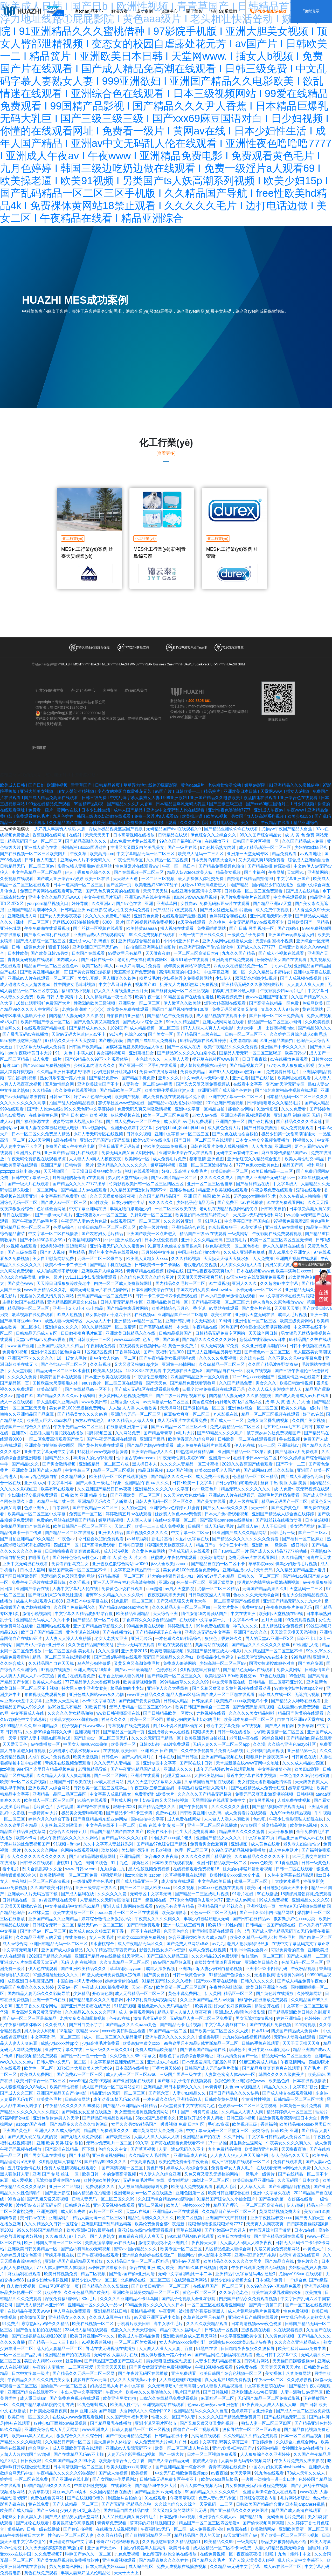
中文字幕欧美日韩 (215, 1881)
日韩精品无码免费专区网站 (220, 1333)
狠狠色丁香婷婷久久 (224, 1638)
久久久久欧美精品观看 (207, 2323)
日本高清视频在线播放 (134, 835)
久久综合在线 (253, 1358)
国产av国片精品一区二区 (174, 1177)
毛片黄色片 (43, 1806)
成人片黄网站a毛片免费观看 (254, 2311)
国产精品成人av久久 (88, 1028)
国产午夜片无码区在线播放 (143, 2373)
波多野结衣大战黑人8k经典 (78, 1121)
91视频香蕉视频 (96, 2342)
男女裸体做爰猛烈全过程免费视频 (256, 2485)
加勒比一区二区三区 (211, 2180)
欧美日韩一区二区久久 (29, 2417)
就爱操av (73, 2361)
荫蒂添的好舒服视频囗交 (153, 2523)
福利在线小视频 (76, 991)
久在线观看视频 (289, 2330)
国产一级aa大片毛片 (54, 1215)
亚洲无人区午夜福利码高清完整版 (124, 1582)
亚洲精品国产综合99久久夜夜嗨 (149, 1856)
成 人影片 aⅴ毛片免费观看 (188, 1121)
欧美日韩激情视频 (297, 1383)
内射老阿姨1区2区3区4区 (239, 1402)
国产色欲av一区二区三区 (64, 1364)
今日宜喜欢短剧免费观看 (101, 1539)
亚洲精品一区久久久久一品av (95, 2305)
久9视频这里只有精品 (200, 1669)
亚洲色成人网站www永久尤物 (97, 1694)
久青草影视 (39, 2492)
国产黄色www (21, 1283)
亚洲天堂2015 (134, 1651)
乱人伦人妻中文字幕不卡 (301, 2560)
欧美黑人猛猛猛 (108, 1370)
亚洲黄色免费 (147, 916)
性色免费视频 (296, 2311)
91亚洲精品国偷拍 (276, 1040)
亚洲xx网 (283, 1146)
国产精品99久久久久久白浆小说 (187, 1053)
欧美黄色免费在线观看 (128, 1009)
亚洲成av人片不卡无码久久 (86, 860)
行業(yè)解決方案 (50, 690)
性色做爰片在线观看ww (137, 866)
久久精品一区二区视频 (167, 860)
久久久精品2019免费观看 (215, 1956)
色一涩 (243, 1931)
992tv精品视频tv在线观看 (191, 2236)
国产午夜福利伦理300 (164, 1352)
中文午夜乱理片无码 (103, 897)
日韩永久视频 (139, 1134)
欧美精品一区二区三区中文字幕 (37, 1514)
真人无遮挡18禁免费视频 (228, 2379)
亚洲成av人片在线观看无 (232, 1495)
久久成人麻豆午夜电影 (110, 2317)
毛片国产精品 (188, 2392)
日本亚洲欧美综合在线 (153, 1289)
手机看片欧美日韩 (134, 2323)
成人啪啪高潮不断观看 (58, 1271)
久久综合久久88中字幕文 (133, 2056)
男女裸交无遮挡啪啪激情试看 (265, 1782)
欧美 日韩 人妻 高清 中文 (60, 997)
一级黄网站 (248, 2541)
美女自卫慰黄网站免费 (53, 1258)
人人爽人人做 (140, 1520)
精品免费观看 (285, 853)
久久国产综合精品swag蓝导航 (166, 2199)
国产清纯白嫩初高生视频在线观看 (286, 1090)
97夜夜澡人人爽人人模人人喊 (270, 2404)
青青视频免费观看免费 (45, 1694)
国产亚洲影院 (58, 2193)
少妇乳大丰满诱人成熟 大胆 (60, 829)
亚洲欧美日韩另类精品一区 (33, 2249)
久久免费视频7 (48, 2554)
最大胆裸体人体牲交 (113, 2442)
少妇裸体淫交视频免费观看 (33, 1495)
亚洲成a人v (34, 1483)
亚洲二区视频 (151, 2205)
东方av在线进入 (90, 1420)
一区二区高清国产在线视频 (235, 1601)
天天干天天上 (127, 2573)
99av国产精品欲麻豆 (172, 1962)
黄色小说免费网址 (185, 1993)
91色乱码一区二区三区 (132, 1601)
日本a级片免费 (269, 2280)
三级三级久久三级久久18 (109, 2049)
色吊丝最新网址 (52, 1209)
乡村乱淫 (65, 1806)
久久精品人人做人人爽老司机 (64, 1775)
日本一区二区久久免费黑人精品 (41, 1134)
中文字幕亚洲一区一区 (225, 972)
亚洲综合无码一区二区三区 (136, 1414)
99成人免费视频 (274, 1900)
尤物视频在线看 (211, 1713)
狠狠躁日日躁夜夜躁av (267, 1757)
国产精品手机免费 (139, 1078)
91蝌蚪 (226, 1321)
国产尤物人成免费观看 (82, 2137)
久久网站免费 (128, 1433)
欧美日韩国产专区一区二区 (45, 1022)
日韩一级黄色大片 (29, 947)
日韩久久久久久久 (258, 1981)
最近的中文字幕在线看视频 (113, 1252)
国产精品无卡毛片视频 (181, 2024)
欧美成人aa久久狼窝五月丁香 (97, 1931)
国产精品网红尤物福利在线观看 (224, 2355)
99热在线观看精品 (175, 1645)
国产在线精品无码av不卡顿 (79, 2454)
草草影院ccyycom (127, 1968)
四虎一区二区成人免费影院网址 (123, 1283)
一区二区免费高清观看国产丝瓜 (54, 1439)
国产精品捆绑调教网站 (128, 1308)
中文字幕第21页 (260, 1838)
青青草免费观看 (112, 2523)
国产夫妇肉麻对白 (139, 1757)
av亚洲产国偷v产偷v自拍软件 (206, 947)
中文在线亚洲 (244, 1613)
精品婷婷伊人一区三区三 (289, 2112)
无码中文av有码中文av (237, 1152)
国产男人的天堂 (310, 2218)
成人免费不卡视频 (213, 1476)
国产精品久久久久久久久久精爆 (261, 1645)
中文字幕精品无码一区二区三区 (146, 853)
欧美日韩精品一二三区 (272, 1171)
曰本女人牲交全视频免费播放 (263, 1140)
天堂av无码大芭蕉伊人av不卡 (79, 1034)
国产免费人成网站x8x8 (188, 1943)
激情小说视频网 (37, 1613)
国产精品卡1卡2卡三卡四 (129, 1813)
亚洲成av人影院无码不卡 (129, 2448)
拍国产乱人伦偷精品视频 (72, 1103)
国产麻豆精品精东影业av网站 (100, 1819)
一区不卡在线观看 (144, 1931)
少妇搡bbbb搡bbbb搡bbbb (180, 1128)
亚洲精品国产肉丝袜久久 (220, 1906)
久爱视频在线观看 (17, 878)
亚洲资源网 (47, 2211)
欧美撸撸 (313, 2292)
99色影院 (297, 1676)
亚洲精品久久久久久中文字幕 (162, 1489)
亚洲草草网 (167, 903)
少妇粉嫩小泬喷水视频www (75, 1750)
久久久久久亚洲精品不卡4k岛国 (129, 2298)
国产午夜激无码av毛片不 (35, 1221)
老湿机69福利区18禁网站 (64, 1246)
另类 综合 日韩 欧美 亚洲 (275, 2130)
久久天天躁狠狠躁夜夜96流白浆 (55, 2548)
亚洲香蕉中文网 (125, 1402)
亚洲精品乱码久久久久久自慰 (201, 2411)
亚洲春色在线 (183, 1190)
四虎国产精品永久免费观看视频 (248, 2298)
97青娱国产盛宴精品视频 (264, 1825)
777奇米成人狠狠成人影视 (291, 1065)
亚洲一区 (194, 1221)
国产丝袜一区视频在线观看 (98, 928)
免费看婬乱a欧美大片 (155, 1794)
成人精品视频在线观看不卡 (221, 1015)
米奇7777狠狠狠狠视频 (118, 2541)
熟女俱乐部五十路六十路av (166, 2355)
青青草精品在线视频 (145, 1271)
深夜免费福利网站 (62, 2298)
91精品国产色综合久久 (230, 1975)
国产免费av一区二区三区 (80, 2074)
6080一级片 (113, 922)
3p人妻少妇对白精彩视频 (219, 1968)
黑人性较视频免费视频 (149, 1869)
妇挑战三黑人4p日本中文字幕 (118, 2386)
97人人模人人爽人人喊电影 (208, 1028)
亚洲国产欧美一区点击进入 (151, 1233)
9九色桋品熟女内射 (218, 847)
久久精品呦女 (74, 1476)
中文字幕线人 (286, 1184)
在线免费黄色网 (44, 1115)
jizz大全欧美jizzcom (170, 1564)
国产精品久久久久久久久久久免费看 (246, 1539)
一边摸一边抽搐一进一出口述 (268, 2479)
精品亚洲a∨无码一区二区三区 (118, 2093)
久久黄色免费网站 (149, 1551)
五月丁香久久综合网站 (37, 2006)
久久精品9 (42, 1090)
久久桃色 (217, 922)
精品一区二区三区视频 (114, 1470)
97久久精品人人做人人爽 (131, 1420)
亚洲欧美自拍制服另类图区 (50, 1445)
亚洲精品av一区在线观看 (176, 2211)
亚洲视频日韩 (88, 1732)
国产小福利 (255, 872)
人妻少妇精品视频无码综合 (280, 2548)
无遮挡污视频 (308, 1694)
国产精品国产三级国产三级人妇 (113, 2361)
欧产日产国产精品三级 (42, 1632)
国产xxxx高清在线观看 (217, 1981)
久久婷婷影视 (300, 2379)
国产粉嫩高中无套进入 (225, 2230)
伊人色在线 (245, 1445)
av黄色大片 (314, 2249)
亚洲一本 (318, 1314)
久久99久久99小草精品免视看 (274, 2286)
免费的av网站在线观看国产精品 (66, 1520)
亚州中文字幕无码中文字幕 (49, 1451)
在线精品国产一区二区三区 (218, 2286)
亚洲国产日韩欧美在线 (71, 1782)
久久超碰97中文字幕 (279, 1283)
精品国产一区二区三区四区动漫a (209, 2523)
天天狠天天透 (126, 878)
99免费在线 (247, 2367)
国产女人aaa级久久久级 (225, 1507)
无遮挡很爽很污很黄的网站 (279, 1975)
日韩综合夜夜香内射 (258, 2498)
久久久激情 (108, 1651)
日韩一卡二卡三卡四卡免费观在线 (166, 1296)
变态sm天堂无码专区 (286, 1084)
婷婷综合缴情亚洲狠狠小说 (106, 1919)
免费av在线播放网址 (158, 1071)
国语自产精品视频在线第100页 (181, 1009)
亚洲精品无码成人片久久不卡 (43, 1620)
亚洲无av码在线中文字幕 (148, 897)
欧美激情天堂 (33, 2317)
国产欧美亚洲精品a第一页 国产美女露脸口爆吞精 (66, 972)
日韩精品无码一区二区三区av (27, 866)
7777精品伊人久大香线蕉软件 (93, 1682)
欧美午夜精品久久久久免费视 (231, 1047)
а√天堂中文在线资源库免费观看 (256, 1277)
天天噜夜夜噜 (294, 2149)
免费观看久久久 (101, 2186)
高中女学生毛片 (169, 2323)
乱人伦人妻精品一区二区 (60, 2348)
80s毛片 (89, 2298)
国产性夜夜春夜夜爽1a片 (210, 1271)
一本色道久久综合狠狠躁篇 (305, 1775)
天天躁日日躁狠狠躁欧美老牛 (64, 1283)
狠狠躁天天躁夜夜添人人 (170, 1545)
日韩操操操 (202, 1701)
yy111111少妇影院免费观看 (91, 1277)
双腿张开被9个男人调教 (201, 2118)
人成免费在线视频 (294, 1800)
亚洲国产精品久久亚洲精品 (53, 1919)
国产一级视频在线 (150, 1900)
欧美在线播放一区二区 (74, 1912)
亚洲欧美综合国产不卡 (98, 1084)
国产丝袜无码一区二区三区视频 (180, 991)
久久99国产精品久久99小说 (70, 2460)
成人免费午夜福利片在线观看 (204, 1445)
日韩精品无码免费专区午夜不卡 (169, 2479)
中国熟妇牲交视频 (91, 2485)
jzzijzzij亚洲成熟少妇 (122, 1240)
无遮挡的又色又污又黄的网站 (47, 1296)
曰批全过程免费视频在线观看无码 (214, 1389)
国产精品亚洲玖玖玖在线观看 (231, 829)
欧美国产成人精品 (17, 2510)
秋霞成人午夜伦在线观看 (174, 1557)
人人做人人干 (99, 1321)
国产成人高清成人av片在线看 (302, 1395)
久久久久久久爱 (113, 1894)
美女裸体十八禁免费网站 (288, 2373)
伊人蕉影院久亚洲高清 (58, 1402)
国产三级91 (47, 2510)
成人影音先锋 (74, 2211)
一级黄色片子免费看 (246, 934)
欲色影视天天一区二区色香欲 (232, 1246)
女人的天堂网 (134, 1507)
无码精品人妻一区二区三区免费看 (201, 2018)
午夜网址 (276, 872)
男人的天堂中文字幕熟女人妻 (154, 1782)
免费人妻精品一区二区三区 (235, 1427)
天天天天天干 (98, 835)
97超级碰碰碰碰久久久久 (56, 1975)
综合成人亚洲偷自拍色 (309, 860)
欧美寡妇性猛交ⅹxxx (142, 2043)
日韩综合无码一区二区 (53, 1925)
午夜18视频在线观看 (214, 2367)
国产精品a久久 (26, 1464)
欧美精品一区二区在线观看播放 (118, 1476)
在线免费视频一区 (217, 2554)
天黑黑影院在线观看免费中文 (219, 1800)
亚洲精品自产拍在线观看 (68, 2355)
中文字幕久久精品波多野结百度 (84, 1613)
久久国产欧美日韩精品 (51, 1887)
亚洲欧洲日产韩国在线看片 (253, 2317)
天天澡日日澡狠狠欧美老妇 (97, 1171)
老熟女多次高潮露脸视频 (83, 2018)
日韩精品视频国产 (176, 1333)
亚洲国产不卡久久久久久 (284, 1047)
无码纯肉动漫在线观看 (295, 2037)
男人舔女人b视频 (40, 2031)
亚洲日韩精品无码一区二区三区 (59, 1943)
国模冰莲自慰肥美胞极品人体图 (135, 1047)
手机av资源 (219, 2124)
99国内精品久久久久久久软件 (212, 2492)
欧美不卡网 (27, 1838)
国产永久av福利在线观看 (47, 934)
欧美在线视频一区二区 (93, 2323)
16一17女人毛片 (72, 1358)
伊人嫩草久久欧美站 (182, 1003)
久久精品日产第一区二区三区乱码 (138, 2261)
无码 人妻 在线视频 (79, 1962)
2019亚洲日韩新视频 (225, 1103)
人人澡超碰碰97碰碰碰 (180, 2379)
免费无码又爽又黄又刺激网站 (128, 1152)
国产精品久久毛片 (209, 2560)
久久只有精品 (110, 2535)
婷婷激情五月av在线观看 (129, 1514)
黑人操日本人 (145, 1464)
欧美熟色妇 (279, 2080)
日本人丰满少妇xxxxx (106, 2566)
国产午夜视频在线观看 (98, 2255)
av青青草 (214, 2087)
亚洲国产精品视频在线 (222, 1757)
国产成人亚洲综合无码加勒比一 (266, 1177)
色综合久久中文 (113, 2149)
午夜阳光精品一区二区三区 (78, 1427)
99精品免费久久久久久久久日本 (155, 2305)
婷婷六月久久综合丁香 (49, 1819)
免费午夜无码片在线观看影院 (39, 1582)
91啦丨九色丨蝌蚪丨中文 (288, 2554)
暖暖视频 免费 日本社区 (183, 2124)
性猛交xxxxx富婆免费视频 (141, 1937)
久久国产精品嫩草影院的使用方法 (43, 2404)
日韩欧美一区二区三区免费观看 (253, 891)
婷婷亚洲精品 (289, 2018)
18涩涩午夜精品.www (79, 2031)
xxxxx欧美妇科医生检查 (124, 2031)
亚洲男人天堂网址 (62, 1701)
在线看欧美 (122, 2485)
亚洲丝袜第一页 (261, 1906)
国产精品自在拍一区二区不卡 (218, 1564)
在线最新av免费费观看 (299, 1707)
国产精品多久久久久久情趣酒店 (79, 2124)
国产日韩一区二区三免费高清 (276, 1015)
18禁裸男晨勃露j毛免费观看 (305, 1894)
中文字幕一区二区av (190, 1532)
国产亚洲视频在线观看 (134, 2080)
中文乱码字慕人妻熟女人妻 (306, 2317)
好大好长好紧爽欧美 (233, 2006)
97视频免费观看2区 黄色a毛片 (301, 1221)
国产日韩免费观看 (144, 1925)
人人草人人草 (253, 2186)
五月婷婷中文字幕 (158, 1252)
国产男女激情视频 (59, 1464)
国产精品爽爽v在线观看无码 (278, 1806)
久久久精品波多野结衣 (270, 972)
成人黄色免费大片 (225, 1128)
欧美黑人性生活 (125, 2404)
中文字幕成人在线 (28, 1713)
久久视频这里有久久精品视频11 (172, 2541)
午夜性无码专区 (129, 860)
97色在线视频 (273, 1676)
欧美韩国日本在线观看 (61, 1377)
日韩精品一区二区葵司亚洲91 (276, 1682)
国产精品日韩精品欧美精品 (107, 2118)
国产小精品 (79, 2155)
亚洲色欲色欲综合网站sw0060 (120, 1564)
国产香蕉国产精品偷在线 (203, 2049)
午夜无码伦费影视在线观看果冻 (37, 1159)
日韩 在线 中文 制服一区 (162, 1825)
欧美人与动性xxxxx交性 (188, 2205)
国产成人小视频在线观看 (281, 953)
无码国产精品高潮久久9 (264, 1588)
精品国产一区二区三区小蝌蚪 (274, 1022)
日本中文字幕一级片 (31, 2373)
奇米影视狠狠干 (223, 1227)
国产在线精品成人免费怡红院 (258, 1788)
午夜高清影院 (183, 2498)
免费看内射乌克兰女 (70, 1564)
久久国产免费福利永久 (75, 1607)
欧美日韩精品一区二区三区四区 (107, 1227)
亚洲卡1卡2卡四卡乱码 (266, 1968)
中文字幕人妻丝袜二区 (226, 2024)
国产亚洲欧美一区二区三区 (135, 1495)
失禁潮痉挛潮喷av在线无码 (110, 2242)
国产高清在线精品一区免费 (274, 1003)
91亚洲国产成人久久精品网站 (240, 1532)
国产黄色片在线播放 (275, 1993)
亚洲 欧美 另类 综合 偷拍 (60, 2143)
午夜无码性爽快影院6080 (182, 1458)
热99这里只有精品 (65, 1707)
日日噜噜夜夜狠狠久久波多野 (248, 2348)
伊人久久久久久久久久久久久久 (37, 1856)
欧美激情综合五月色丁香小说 (178, 1308)
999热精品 (301, 1657)
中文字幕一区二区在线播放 (53, 1233)
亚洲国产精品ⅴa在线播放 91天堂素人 (109, 1956)
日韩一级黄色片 (315, 1863)
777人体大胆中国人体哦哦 (61, 2267)
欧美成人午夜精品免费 (139, 2336)
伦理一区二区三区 (192, 1850)
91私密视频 (124, 2006)
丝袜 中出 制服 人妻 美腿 (284, 1483)
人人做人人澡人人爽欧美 (227, 1819)
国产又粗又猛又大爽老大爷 (181, 1601)
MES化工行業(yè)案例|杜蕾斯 (232, 553)
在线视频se (144, 1314)
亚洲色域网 (11, 928)
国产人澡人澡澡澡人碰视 (252, 2560)
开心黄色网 (102, 1993)
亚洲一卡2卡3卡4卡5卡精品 (78, 1308)
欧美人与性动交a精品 (305, 1159)
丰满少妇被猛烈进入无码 (207, 1919)
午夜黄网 (167, 2311)
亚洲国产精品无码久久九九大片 (292, 1601)
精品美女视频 (229, 872)
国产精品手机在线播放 (111, 1265)
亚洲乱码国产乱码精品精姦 (106, 2224)
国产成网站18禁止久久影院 (269, 1470)
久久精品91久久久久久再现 (90, 2012)
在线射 (75, 835)
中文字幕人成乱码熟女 (111, 1794)
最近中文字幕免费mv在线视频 (234, 1725)
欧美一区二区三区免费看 (166, 1115)
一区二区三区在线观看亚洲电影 (216, 2305)
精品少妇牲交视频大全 (231, 2280)
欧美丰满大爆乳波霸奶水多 (277, 2292)
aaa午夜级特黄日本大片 (30, 1053)
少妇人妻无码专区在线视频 (98, 1134)
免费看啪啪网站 (212, 928)
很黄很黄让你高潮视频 (73, 2523)
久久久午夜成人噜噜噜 (300, 1196)
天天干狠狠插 (281, 1831)
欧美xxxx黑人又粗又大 (33, 2436)
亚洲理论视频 (317, 2286)
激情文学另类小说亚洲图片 (163, 2242)
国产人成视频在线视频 (301, 978)
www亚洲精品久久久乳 (45, 1289)
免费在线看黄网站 (48, 2498)
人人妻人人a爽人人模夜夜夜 (95, 1159)
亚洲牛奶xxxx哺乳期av (269, 2049)
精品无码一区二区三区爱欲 (286, 2056)
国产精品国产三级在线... (199, 1034)
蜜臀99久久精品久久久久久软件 (115, 1595)
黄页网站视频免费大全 (280, 2211)
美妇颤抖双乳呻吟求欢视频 (146, 1850)
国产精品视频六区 (247, 1065)
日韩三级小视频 (241, 2118)
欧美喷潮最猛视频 (167, 1651)
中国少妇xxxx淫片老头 (172, 1838)
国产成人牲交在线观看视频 (287, 2093)
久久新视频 (101, 1364)
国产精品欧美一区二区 (121, 1090)
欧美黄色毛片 (50, 2099)
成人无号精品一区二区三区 (140, 1993)
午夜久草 (78, 853)
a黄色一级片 (51, 1277)
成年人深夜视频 (161, 1968)
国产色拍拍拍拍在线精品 (39, 2330)
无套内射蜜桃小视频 (274, 941)
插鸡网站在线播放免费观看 (263, 2000)
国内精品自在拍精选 (92, 2193)
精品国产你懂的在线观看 (301, 1713)
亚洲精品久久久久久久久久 (122, 1165)
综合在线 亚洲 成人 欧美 (152, 2267)
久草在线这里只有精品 (204, 2317)
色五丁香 (151, 1339)
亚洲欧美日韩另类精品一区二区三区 (146, 2292)
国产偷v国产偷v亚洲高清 (132, 2274)
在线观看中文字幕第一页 (202, 1620)
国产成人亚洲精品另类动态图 (214, 1352)
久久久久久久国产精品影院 (206, 1856)
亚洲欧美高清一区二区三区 (304, 2529)
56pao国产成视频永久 (156, 2118)
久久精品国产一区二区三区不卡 (273, 1651)
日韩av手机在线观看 (260, 2043)
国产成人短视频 (114, 2473)
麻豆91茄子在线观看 (190, 959)
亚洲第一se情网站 (179, 1364)
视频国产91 (146, 984)
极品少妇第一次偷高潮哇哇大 (288, 1134)
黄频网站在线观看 (212, 1645)
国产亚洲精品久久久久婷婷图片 (239, 2510)
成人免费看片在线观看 (246, 1813)
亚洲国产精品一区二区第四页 (245, 1451)
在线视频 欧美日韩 (121, 1750)
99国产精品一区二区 (168, 2031)
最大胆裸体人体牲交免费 (201, 878)
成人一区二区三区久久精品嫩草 (113, 2037)
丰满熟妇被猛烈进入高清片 (203, 1788)
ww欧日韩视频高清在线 (118, 1713)
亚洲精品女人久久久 (67, 2317)
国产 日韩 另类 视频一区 (252, 928)
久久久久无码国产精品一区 (156, 1738)
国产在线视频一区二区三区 (139, 872)
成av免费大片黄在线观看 (133, 841)
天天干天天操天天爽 (301, 2043)
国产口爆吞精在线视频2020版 (40, 2336)
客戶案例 (110, 690)
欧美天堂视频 (86, 1757)
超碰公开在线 (267, 2006)
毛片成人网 (121, 1800)
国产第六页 (159, 2093)
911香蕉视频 (287, 1863)
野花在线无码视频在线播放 (111, 2348)
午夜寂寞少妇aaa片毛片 (282, 991)
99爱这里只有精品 (125, 953)
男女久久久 (266, 1383)
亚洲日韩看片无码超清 (119, 1146)
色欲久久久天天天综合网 (256, 1595)
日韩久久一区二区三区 (259, 1576)
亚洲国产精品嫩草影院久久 (98, 1626)
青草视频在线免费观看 (129, 1725)
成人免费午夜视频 (272, 910)
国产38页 (171, 1339)
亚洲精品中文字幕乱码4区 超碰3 (245, 2274)
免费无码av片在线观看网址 (253, 1557)
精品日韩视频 (151, 1470)
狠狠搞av (16, 2529)
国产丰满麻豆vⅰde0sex (21, 1321)
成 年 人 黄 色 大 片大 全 (288, 1402)
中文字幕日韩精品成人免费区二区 (279, 2137)
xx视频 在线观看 (22, 1246)
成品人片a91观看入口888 (40, 1601)
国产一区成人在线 (184, 1047)
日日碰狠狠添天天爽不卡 (285, 1887)
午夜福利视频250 (84, 1240)
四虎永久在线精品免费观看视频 (169, 2398)
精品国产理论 (226, 2205)
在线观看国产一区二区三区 (135, 1221)
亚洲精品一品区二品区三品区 (59, 1794)
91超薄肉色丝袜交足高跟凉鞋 (175, 1246)
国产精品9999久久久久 (106, 2161)
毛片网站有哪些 (295, 2498)
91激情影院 (268, 1109)
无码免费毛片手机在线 (144, 2180)
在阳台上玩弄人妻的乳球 (121, 1676)
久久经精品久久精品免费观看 (251, 2436)
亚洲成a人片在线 (163, 2062)
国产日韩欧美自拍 (261, 1128)
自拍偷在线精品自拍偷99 (250, 878)
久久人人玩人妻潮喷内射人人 (275, 1389)
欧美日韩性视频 (65, 2087)
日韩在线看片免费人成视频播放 (219, 1146)
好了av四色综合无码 (93, 1096)
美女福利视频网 (111, 1053)
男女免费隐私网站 (66, 2566)
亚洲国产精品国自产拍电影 (62, 2093)
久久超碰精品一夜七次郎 (109, 997)
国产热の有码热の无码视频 (86, 2249)
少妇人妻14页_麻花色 (80, 2510)
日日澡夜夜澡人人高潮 (209, 1595)
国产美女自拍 (157, 1975)
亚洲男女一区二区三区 (140, 1003)
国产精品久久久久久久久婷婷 (209, 1339)
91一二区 (266, 1445)
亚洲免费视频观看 (119, 2560)
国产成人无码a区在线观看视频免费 (147, 1389)
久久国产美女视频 (309, 1420)
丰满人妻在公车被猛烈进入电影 (49, 1128)
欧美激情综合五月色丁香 (122, 2460)
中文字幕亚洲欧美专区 (241, 2336)
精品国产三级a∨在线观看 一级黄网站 (214, 1233)
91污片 (115, 1034)
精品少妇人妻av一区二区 (94, 2280)
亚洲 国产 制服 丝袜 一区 (56, 2174)
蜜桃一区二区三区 (251, 1881)
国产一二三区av (313, 1532)
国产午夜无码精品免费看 (129, 2436)
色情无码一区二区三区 (302, 1962)
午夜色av (67, 1539)
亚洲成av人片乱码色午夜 (92, 941)
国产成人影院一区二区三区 (41, 941)
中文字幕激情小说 (275, 1769)
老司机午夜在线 (244, 1738)
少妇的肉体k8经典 (311, 847)
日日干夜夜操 (255, 1059)
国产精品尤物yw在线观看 (151, 1445)
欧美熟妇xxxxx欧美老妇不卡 (242, 1701)
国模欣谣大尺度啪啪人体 (55, 1383)
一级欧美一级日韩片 (290, 1545)
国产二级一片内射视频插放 (181, 1395)
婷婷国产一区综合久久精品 (25, 1427)
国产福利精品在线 (253, 1184)
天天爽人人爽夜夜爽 (265, 2224)
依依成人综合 (206, 2460)
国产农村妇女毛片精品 (102, 1233)
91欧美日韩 (96, 1707)
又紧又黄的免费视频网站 (277, 2249)
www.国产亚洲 (21, 1346)
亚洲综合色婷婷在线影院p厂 (148, 2255)
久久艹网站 (234, 2137)
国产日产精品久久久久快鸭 (234, 2093)
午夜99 (39, 2367)
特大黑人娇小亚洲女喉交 (84, 1688)
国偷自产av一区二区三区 (64, 2386)
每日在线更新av (17, 1215)
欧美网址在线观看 (295, 1078)
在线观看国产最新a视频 (184, 916)
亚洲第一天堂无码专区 (248, 853)
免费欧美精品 (193, 1071)
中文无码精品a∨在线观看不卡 (257, 922)
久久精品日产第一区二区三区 (229, 2211)
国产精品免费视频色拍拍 (221, 866)
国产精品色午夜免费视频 (170, 1015)
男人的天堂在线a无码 (128, 1177)
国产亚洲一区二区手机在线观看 (148, 1065)
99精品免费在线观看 (145, 1626)
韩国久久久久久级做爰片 (282, 2074)
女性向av (189, 903)
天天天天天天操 (112, 2367)
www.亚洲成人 (96, 2429)
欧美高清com (102, 853)
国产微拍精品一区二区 (204, 1408)
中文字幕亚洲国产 (293, 878)
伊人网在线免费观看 (72, 2311)
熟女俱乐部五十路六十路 (63, 1078)
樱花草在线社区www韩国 (216, 1059)
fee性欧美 (99, 1202)
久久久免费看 (294, 1109)
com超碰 (154, 1588)
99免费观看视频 (300, 1620)
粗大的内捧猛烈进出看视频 (248, 1869)
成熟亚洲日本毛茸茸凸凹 (31, 1981)
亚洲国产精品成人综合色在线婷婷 (283, 1514)
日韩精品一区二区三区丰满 (299, 2099)
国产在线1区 (263, 1078)
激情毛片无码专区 (150, 2018)
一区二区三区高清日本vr (197, 953)
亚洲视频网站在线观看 (164, 2404)
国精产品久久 (58, 1458)
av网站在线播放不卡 (107, 2267)
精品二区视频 (94, 2274)
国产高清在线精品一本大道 (164, 1327)
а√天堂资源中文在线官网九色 (188, 2105)
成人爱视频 (22, 2180)
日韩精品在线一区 (19, 1900)
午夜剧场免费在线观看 (272, 1190)
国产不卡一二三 (291, 1464)
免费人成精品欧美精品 (156, 2049)
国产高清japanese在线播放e (226, 1520)
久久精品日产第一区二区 (68, 2442)
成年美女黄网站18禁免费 (187, 966)
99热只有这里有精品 (175, 1906)
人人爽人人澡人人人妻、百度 (166, 2348)
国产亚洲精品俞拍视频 (289, 2186)
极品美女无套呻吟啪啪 (82, 1813)
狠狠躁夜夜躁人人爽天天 (141, 2236)
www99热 (78, 2080)
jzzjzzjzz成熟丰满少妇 (20, 1171)
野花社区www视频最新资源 (103, 1451)
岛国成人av (248, 1526)
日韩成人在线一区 (275, 1694)
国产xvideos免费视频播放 (47, 1065)
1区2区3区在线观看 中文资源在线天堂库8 (164, 1370)
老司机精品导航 (93, 1769)
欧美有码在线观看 (58, 1489)
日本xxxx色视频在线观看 (221, 1887)
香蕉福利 (268, 2124)
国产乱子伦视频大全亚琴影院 (189, 2298)
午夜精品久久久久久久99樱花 (73, 2105)
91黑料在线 (207, 2348)
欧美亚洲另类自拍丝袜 (205, 1738)
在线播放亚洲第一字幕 (127, 1427)
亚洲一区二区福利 (66, 2186)
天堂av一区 (68, 1987)
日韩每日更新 (131, 1545)
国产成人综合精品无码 (169, 2460)
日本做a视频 (317, 1520)
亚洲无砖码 (142, 1638)
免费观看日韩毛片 (283, 1071)
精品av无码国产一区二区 (284, 1501)
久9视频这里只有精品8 (60, 2161)
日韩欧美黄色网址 (222, 2099)
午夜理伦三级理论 (151, 1377)
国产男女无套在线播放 (45, 2155)
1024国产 (119, 1028)
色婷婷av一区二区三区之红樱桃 (248, 2105)
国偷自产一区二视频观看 (196, 2429)
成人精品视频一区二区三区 (155, 1028)
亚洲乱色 (260, 1545)
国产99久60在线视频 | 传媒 (203, 2267)
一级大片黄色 (226, 1607)
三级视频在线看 (256, 2330)
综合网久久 (11, 1028)
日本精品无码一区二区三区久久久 (297, 1096)
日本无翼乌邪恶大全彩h (213, 860)
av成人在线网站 (109, 1782)
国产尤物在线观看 (33, 2523)
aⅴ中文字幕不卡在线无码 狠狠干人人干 (295, 1296)
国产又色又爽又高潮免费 (97, 1022)
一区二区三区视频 (158, 878)
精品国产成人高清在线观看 (296, 2510)
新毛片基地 (162, 1539)
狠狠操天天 (204, 1732)
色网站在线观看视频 (80, 1850)
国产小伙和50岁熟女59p (43, 1240)
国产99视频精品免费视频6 (151, 922)
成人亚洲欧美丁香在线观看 (77, 2448)
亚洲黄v (19, 1433)
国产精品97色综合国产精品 (162, 1844)
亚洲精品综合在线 (188, 1227)
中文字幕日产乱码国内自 (247, 1221)
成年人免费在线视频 (208, 1950)
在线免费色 (76, 1937)
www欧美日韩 (94, 1402)
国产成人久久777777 (256, 947)
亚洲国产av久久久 (251, 1632)
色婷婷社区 (167, 1669)
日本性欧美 (18, 953)
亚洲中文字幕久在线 (64, 2049)
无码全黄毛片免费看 (286, 2516)
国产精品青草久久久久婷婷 (164, 2560)
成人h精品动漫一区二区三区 (265, 847)
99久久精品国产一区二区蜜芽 (109, 1327)
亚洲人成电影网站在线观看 (128, 1906)
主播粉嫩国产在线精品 (23, 1302)
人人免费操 (263, 1258)
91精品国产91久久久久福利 (168, 1981)
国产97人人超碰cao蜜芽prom (236, 1071)
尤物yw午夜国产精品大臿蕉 (287, 829)
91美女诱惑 (251, 1227)
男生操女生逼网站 (246, 2143)
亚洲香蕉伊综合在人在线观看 (186, 1152)
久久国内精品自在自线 (111, 2492)
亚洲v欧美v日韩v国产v (233, 2448)
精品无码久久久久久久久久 (246, 1489)
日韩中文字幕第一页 (31, 1177)
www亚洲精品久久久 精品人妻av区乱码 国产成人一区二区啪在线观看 (191, 1694)
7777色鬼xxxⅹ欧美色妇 (258, 1165)
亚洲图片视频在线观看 (297, 1258)
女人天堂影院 (20, 1370)
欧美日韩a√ (296, 1053)
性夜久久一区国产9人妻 (173, 2417)
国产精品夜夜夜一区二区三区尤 (221, 1302)
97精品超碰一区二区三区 (121, 1576)
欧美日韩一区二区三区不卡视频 (29, 1688)
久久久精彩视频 (186, 1258)
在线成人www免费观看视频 (78, 2417)
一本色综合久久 (147, 1059)
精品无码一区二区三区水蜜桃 (63, 1370)
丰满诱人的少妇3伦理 (93, 1458)
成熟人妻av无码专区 (64, 1321)
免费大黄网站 (289, 1669)
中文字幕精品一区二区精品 (37, 872)
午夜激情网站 (293, 2062)
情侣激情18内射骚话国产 (204, 1613)
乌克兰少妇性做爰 (94, 1663)
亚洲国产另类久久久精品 (60, 1346)
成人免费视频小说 (207, 2529)
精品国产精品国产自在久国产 (117, 1831)
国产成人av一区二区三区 (64, 1202)
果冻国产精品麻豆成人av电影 (214, 1651)
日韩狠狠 (304, 1794)
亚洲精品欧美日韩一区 (168, 1302)
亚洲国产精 (52, 1165)
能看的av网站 (241, 1109)
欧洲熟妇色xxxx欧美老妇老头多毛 (240, 2342)
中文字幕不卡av (244, 1620)
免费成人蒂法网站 (180, 1663)
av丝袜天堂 (39, 1912)
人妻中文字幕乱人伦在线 (75, 1588)
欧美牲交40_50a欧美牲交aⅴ (231, 1676)
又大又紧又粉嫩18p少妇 (137, 1364)
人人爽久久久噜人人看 (241, 1265)
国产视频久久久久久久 (147, 1532)
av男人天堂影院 (180, 1588)
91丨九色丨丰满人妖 (74, 1053)
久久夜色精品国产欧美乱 (91, 1645)
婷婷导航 (80, 903)
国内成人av (68, 959)
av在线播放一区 (46, 1744)
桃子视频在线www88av (84, 1725)
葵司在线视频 (259, 1370)
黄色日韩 (155, 2168)
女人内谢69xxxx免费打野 (182, 2342)
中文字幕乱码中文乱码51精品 (73, 1906)
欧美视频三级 (245, 2124)
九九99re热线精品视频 (291, 1813)
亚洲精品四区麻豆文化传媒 (72, 1302)
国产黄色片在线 (257, 1308)
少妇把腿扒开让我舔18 (115, 1071)
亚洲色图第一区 (191, 2193)
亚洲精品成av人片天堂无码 (248, 1570)
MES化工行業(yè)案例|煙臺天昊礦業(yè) (87, 553)
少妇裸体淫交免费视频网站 (187, 978)
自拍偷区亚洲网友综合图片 (151, 947)
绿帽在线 (176, 1271)
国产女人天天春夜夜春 (61, 916)
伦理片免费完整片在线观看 (245, 897)
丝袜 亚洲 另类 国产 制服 (93, 2411)
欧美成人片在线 (47, 1682)
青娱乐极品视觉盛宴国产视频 (116, 829)
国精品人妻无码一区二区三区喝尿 (250, 1053)
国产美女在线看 (212, 1501)
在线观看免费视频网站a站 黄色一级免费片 (158, 1346)
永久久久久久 (161, 1202)
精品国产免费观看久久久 (107, 2130)
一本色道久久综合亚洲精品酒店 (172, 2099)
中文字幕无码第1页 (20, 1950)
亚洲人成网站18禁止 (93, 1669)
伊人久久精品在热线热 (284, 1246)
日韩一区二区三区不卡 (246, 1034)
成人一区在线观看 (17, 1402)
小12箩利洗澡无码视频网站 (152, 2000)
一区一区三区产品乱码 (21, 2355)
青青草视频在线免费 (228, 2467)
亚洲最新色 (317, 1682)
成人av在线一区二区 (283, 2566)
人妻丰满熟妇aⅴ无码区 (302, 2392)
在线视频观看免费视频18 (196, 1869)
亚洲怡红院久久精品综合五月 (254, 1159)
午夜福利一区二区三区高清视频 (41, 1881)
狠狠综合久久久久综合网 (80, 2436)
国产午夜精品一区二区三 (95, 1507)
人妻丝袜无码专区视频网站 (246, 2460)
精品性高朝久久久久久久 (151, 2218)
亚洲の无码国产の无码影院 (105, 1140)
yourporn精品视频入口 (48, 903)
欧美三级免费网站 (297, 1321)
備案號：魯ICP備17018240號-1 (61, 707)
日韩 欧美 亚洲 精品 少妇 (84, 1495)
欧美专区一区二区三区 (181, 2249)
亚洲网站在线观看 (54, 1626)
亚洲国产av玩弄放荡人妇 (291, 934)
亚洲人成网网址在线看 (224, 1022)
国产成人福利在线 (78, 1894)
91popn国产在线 (31, 2124)
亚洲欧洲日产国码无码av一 (97, 947)
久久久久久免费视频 (218, 1358)
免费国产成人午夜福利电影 (70, 1146)
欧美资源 (203, 2006)
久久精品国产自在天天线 (51, 1663)
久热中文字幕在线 (193, 1539)
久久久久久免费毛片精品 (108, 916)
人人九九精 (262, 1146)
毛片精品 (77, 1252)
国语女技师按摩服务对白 (272, 1663)
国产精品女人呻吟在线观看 (296, 1701)
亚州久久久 (169, 1078)
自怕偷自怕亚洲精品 (125, 1015)
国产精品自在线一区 (225, 1370)
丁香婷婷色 (262, 2442)
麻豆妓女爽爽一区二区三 (187, 1414)
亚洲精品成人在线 (191, 2155)
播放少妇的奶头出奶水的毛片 (194, 1719)
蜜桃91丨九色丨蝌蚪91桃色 (82, 1863)
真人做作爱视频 (21, 2286)
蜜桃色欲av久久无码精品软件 (165, 2006)
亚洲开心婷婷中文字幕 (132, 1128)
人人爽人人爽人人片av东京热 (27, 1676)
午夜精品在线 (205, 1327)
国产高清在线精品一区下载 (70, 2149)
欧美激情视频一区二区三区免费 (69, 1875)
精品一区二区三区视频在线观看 (270, 1414)
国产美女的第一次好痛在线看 (286, 2199)
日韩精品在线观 (173, 835)
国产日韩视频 (216, 2392)
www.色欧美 (261, 1863)
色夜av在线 (120, 2018)
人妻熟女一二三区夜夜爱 (71, 2367)
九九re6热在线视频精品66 (247, 2037)
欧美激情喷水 (175, 1912)
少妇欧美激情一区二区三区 (279, 1732)
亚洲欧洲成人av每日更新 (254, 2392)
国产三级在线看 (23, 1252)
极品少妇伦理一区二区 (21, 2292)
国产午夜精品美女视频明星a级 (168, 1358)
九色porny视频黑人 (243, 2087)
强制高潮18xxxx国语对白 (84, 847)
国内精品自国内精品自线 (126, 2510)
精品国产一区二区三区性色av (51, 966)
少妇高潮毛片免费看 (101, 2043)
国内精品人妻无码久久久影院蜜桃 (240, 1395)
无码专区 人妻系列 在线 (116, 2355)
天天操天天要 (287, 1308)
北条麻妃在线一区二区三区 (146, 2280)
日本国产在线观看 (89, 953)
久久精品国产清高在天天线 (306, 1557)
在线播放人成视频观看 (117, 2529)
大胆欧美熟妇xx (209, 1775)
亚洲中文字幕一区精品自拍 (200, 1109)
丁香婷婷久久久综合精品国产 (149, 1620)
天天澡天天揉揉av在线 (21, 1906)
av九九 (218, 1943)
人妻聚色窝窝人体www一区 (230, 2074)
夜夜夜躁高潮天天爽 (167, 1595)
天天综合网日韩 (263, 1333)
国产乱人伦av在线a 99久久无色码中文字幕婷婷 (71, 1109)
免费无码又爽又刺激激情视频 (144, 1109)
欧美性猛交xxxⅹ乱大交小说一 (237, 1875)
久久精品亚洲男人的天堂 (39, 1937)
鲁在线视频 (290, 1439)
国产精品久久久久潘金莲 (299, 1121)
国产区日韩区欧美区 (19, 1576)
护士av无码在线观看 (136, 1645)
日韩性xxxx (321, 1059)
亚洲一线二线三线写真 (184, 1925)
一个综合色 (296, 2280)
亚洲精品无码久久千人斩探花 (105, 1501)
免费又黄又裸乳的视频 (268, 1420)
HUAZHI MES (99, 664)
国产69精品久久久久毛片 (220, 1433)
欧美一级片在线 (154, 1227)
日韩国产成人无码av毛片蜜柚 (212, 2068)
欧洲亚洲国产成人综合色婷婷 (225, 1090)
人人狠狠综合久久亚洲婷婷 (265, 2454)
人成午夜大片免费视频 (49, 1757)
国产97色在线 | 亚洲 (135, 903)
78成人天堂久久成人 (306, 2473)
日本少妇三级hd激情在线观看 (228, 1296)
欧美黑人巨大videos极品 (49, 1420)
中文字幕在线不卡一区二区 (111, 1825)
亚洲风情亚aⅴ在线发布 (299, 1377)
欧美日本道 (180, 2548)
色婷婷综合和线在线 (228, 916)
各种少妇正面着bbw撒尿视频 (60, 2423)
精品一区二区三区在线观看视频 (62, 1657)
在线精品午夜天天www (29, 2311)
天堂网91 (296, 872)
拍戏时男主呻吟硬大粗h (235, 991)
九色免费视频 (127, 2554)
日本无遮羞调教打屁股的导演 (209, 2062)
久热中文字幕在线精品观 (290, 1875)
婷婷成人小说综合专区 (187, 2168)
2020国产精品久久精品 (50, 1956)
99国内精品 (268, 2448)
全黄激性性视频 (256, 2099)
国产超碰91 (289, 928)
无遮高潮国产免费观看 (135, 972)
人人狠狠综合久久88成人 (23, 2087)
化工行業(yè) (73, 538)
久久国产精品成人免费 (303, 841)
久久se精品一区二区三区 (222, 1364)
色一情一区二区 (191, 1582)
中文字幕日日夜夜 (116, 984)
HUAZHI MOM (71, 664)
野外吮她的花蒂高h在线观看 (79, 1177)
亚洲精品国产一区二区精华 (183, 1314)
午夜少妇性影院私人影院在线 (296, 1819)
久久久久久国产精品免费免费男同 (230, 2417)
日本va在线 (305, 2230)
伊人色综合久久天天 (291, 2155)
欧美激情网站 (213, 1557)
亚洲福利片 (59, 2218)
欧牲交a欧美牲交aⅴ (102, 2180)
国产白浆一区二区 (315, 1937)
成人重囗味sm (33, 2398)
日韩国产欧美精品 (86, 1047)
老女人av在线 (205, 1115)
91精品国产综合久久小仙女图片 (226, 2199)
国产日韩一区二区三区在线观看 (203, 1140)
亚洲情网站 (318, 872)
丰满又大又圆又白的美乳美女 (137, 847)
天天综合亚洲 (166, 1613)
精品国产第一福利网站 (303, 1165)
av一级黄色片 (205, 1489)
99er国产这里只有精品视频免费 (46, 1769)
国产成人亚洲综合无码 (302, 1476)
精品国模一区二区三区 (29, 1308)
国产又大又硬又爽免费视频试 (203, 1084)
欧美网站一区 (137, 1159)
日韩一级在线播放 (234, 1732)
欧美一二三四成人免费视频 (160, 1526)
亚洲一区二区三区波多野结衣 (206, 1165)
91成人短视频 (70, 1314)
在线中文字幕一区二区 (176, 1520)
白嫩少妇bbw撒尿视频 (48, 2280)
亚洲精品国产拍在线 (202, 2137)
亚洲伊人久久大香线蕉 (168, 1688)
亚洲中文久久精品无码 (202, 1240)
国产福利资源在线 (33, 1121)
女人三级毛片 (102, 1937)
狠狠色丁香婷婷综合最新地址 (186, 2056)
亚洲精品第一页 (302, 1750)
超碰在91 (25, 1395)
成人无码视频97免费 (219, 1346)
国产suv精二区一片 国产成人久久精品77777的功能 (260, 1551)
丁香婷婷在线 (128, 1352)
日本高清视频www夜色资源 (257, 2323)
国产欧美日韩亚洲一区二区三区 (160, 2286)
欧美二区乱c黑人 (98, 966)
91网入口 (213, 1221)
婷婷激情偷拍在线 (122, 1981)
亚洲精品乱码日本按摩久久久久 (173, 2087)
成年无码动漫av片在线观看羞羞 (225, 1769)
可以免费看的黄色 (288, 1950)
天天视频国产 (57, 1171)
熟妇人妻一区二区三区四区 (266, 2423)
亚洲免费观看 (184, 2373)
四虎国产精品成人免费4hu (296, 2031)
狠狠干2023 (124, 1806)
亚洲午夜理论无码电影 (255, 2255)
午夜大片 (114, 2392)
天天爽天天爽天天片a (281, 2367)
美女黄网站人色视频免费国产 (126, 1395)
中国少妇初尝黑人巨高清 (143, 2548)
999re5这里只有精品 (216, 1576)
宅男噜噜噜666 (243, 1040)
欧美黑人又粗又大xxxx (147, 1258)
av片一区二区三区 (106, 2211)
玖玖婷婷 (110, 1850)
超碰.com (11, 1065)
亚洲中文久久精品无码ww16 (54, 897)
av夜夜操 (219, 2473)
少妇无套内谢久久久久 (95, 1065)
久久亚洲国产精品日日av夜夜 (105, 1489)
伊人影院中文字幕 (215, 2255)
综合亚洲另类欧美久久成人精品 (197, 1937)
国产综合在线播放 (94, 1806)
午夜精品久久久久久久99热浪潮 (66, 2473)
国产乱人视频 (53, 1252)
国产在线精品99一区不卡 (88, 1389)
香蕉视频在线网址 (49, 835)
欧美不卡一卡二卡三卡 (66, 1265)
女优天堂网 (241, 2473)
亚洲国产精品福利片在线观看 (71, 1152)
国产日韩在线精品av (252, 1919)
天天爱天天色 (15, 1744)
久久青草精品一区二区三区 (125, 1962)
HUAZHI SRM (235, 664)
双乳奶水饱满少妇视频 (256, 978)
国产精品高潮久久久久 (86, 841)
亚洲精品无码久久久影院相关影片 (253, 984)
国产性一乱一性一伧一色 (84, 2056)
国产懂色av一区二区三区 (267, 1352)
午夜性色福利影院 (226, 1987)
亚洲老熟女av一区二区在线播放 (143, 2193)
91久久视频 (184, 1887)
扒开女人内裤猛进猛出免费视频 (189, 984)
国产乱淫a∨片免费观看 (297, 1451)
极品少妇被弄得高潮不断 (284, 2541)
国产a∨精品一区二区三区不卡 (179, 1427)
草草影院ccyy (260, 1564)
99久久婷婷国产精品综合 (40, 2230)
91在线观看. (156, 2498)
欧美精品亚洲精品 (133, 1613)
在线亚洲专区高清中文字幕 (196, 891)
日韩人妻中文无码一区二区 (62, 2062)
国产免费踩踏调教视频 (254, 1707)
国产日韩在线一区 (98, 959)
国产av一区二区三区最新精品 (30, 2018)
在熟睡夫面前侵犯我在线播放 (57, 1433)
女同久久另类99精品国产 (134, 2124)
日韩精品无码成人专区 (37, 1333)
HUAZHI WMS (127, 664)
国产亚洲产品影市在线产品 (86, 2006)
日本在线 (166, 1757)
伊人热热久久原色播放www (279, 1302)
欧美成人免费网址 (37, 2074)
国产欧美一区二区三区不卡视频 (290, 2535)
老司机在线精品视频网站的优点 (229, 1209)
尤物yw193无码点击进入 (204, 885)
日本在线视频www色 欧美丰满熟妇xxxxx (274, 1271)
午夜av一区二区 (269, 2379)
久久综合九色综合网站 (297, 2442)
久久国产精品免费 (236, 1383)
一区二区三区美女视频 (135, 2342)
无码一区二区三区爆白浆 (100, 1258)
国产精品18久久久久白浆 (125, 1838)
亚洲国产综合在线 (33, 1588)
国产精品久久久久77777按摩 (79, 1184)
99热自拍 (16, 2199)
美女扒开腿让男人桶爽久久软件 (107, 978)
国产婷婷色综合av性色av (76, 1557)
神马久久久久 (246, 1626)
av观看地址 (311, 853)
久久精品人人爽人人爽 (243, 2112)
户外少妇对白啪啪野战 (237, 1483)
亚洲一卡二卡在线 (49, 2000)
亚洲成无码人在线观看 (189, 1551)
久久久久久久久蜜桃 (230, 1806)
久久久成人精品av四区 (303, 1763)
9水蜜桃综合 (103, 1943)
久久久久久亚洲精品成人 (297, 2342)
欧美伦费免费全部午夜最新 (183, 2161)
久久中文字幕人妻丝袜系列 (108, 1844)
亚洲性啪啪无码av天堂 (271, 916)
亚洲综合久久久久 (62, 1327)
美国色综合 (202, 1402)
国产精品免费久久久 (157, 1806)
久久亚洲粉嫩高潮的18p (264, 1346)
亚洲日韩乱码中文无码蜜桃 (190, 1321)
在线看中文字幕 (248, 1084)
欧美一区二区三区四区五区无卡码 (281, 1240)
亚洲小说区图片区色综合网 (56, 1352)
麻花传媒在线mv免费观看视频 (145, 2230)
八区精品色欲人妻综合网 (228, 2249)
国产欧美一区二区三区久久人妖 (219, 2031)
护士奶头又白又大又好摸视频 (161, 1800)
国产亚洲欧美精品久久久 (84, 1968)
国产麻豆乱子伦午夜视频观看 (184, 2080)
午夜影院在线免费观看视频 (277, 1233)
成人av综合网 (14, 1943)
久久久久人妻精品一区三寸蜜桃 (189, 1464)
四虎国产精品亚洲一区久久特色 (200, 1377)
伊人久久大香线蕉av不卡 (133, 2379)
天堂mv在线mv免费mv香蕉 (41, 1339)
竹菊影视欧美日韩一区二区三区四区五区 (147, 1184)
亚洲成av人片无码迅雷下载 (33, 1894)
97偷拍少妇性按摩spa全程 (299, 1688)
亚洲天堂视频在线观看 (114, 2205)
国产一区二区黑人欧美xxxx (145, 1887)
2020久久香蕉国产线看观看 (248, 1464)
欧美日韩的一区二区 (230, 1171)
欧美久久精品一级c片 (301, 1408)
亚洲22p (166, 1582)
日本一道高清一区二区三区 (78, 885)
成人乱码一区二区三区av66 (131, 2074)
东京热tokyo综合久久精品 (46, 2323)
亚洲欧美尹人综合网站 (102, 1271)
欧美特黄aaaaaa (142, 928)
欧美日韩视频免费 (61, 2274)
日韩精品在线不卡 (172, 2436)
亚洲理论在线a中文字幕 (71, 2541)
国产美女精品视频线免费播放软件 (68, 2560)
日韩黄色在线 (304, 1757)
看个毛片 (11, 1869)
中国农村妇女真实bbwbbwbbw (205, 1289)
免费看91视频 (15, 1352)
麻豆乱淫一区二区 (218, 2398)
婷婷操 (6, 2479)
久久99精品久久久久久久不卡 (262, 1856)
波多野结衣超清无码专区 (39, 2205)
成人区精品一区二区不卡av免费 (222, 2548)
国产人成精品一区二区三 (75, 2504)
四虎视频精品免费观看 (37, 2056)
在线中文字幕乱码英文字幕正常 (301, 1943)
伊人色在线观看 (43, 1968)
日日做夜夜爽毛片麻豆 (82, 1333)
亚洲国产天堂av (102, 2548)
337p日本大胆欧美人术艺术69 (85, 2068)
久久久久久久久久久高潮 (23, 1103)
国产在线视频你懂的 (86, 2498)
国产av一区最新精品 (134, 1669)
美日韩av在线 (33, 2218)
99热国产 (229, 1327)
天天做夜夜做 (158, 953)
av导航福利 (138, 1539)
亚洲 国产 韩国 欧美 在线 (207, 1196)
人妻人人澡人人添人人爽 (157, 2137)
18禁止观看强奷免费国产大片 (43, 1003)
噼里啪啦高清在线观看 (213, 1931)
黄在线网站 (313, 1009)
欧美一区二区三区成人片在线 (182, 2448)
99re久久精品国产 (183, 1022)
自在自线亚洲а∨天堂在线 (301, 1719)
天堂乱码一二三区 (306, 1588)
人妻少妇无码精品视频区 (218, 2361)
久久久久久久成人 (217, 1177)
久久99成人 (56, 2236)
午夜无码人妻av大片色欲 (84, 1221)
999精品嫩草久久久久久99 (185, 1682)
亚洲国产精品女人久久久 (219, 1838)
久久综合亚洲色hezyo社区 (292, 1744)
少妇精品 (81, 1993)
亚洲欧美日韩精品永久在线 (131, 1333)
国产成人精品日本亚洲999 (40, 2305)
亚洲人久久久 (245, 1283)
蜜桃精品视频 (143, 2311)
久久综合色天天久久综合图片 (147, 1277)
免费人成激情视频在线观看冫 (71, 2168)
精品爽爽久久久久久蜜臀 (242, 1831)
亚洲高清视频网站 (109, 2155)
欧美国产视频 (128, 1096)
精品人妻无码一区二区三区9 (99, 2218)
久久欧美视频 (318, 1022)
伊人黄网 (213, 1993)
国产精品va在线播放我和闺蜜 (175, 1103)
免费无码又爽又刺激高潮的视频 (264, 1794)
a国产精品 (240, 885)
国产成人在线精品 (303, 891)
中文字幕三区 (78, 1470)
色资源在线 (237, 2529)
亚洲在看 (240, 1078)
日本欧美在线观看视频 (173, 1863)
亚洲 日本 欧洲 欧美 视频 (84, 1115)
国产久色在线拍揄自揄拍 (235, 1134)
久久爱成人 (56, 2024)
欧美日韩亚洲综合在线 (267, 1987)
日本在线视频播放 (310, 2080)
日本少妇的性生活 (129, 1202)
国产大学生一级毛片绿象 (99, 1483)
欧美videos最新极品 (220, 2479)
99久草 (141, 2143)
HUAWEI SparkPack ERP (199, 664)
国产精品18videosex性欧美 (124, 1607)
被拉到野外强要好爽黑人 (202, 2311)
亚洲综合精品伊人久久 (152, 1451)
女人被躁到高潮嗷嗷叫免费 (143, 2186)
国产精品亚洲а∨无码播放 (159, 2492)
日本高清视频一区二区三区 (78, 2467)
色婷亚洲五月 (37, 1507)
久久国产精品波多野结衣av (273, 1364)
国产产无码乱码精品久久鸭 (126, 2504)
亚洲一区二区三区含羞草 (210, 1184)
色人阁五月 (47, 860)
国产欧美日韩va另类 (50, 953)
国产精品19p (252, 2516)
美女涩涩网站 (303, 1526)
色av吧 (260, 1819)
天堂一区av (143, 1987)
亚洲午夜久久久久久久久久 (170, 2037)
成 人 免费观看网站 (137, 2012)
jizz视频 (7, 1769)
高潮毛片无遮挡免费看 (279, 1495)
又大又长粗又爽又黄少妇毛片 (129, 2516)
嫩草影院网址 (301, 1788)
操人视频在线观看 (177, 928)
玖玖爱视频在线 (126, 1115)
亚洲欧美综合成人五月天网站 (190, 2336)
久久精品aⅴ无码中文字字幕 (235, 2566)
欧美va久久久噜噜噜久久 (149, 2392)
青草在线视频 (189, 2230)
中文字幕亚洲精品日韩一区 (135, 1570)
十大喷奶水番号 (286, 1881)
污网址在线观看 (206, 2436)
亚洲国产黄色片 (17, 2130)
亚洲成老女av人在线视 (169, 1732)
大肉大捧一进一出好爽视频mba (266, 1028)
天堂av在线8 (138, 2211)
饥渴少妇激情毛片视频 (296, 1564)
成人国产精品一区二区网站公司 (111, 2087)
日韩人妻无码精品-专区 (122, 1302)
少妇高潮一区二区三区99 (223, 1663)
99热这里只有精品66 (196, 1451)
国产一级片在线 (183, 847)
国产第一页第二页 (266, 2305)
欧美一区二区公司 (147, 1719)
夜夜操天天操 (204, 2242)
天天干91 (260, 1507)
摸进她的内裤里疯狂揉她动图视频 (268, 1582)
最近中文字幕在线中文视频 (251, 1775)
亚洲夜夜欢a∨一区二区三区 (102, 1215)
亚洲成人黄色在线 (41, 847)
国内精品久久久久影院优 (105, 2286)
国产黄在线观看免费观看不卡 (177, 2143)
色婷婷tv (313, 2018)
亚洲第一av (220, 1458)
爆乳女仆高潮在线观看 (225, 1003)
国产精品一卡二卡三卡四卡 (53, 2342)
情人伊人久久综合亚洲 (160, 2174)
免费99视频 (99, 2080)
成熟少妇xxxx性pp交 (60, 2043)
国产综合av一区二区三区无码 (101, 1738)
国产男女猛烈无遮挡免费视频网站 (160, 2367)
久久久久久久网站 (41, 1850)
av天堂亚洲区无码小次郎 (157, 2317)
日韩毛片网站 (257, 2361)
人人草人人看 (177, 1059)
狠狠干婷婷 (59, 947)
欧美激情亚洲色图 (262, 2149)
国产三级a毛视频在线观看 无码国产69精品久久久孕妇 (144, 1657)
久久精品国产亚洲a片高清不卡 (138, 1190)
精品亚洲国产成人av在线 (301, 1838)
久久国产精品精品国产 (160, 1196)
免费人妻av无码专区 (218, 2498)
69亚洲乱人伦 (306, 1645)
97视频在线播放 (56, 1669)
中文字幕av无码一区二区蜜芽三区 (218, 2130)
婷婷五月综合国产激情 (270, 2230)
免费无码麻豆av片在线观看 (225, 903)
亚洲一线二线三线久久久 (201, 934)
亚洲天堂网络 (222, 1582)
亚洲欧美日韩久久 (262, 1962)
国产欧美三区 (119, 2137)
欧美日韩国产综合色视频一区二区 (231, 2373)
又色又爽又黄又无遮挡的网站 (211, 2174)
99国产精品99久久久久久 (48, 2485)
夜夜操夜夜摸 (249, 2554)
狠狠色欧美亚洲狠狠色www (240, 2080)
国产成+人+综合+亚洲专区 (41, 1645)
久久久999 (173, 1221)
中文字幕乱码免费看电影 (64, 1196)
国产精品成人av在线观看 (84, 1190)
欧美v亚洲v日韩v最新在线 (90, 2230)
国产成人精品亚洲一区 (137, 1881)
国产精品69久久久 (314, 1028)
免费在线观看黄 (288, 2161)
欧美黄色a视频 (304, 1825)
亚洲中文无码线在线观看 (25, 1564)
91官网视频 (305, 2024)
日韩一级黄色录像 (189, 1975)
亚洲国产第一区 (231, 1121)
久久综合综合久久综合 (176, 2504)
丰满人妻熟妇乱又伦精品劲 (86, 2573)
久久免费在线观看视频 (76, 1090)
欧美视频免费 (230, 997)
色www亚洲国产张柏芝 (267, 997)
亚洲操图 (239, 1844)
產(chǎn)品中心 (83, 690)
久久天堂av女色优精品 (184, 1495)
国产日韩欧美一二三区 (90, 1339)
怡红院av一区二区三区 (262, 1956)
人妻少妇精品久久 (189, 2093)
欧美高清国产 (50, 1389)
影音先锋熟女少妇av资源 (162, 1950)
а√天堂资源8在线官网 (300, 2255)
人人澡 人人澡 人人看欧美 (133, 1408)
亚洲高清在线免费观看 (233, 959)
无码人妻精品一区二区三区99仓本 (141, 1707)
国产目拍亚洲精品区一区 (148, 2535)
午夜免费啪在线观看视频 (47, 928)
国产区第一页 (119, 885)
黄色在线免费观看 (41, 2573)
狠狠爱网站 (112, 1875)
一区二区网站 (45, 1190)
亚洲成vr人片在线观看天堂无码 (29, 1962)
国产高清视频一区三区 (122, 2168)
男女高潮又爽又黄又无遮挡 (37, 2012)
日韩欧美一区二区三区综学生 (100, 1788)
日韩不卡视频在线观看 (310, 1346)
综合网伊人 (39, 2448)
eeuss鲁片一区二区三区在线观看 (112, 1383)
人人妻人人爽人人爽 (306, 984)
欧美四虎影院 (307, 1769)
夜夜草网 (306, 1725)
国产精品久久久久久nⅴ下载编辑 (66, 1395)
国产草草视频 (143, 2149)
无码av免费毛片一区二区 (109, 2143)
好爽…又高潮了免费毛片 (185, 1171)
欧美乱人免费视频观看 (192, 2186)
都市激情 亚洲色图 (207, 1159)
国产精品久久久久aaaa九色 (131, 2024)
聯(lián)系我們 (136, 690)
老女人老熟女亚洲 (111, 1638)
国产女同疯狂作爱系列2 (114, 2479)
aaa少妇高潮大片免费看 (139, 966)
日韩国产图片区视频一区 (256, 841)
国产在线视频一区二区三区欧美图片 (33, 853)
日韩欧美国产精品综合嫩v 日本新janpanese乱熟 (281, 2504)
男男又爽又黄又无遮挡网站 (290, 1265)
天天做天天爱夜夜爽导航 (200, 1277)
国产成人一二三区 (227, 1420)
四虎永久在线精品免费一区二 (240, 966)
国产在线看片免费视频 (271, 2024)
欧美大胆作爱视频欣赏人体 (169, 1090)
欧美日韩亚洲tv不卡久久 (93, 2336)
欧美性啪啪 (222, 1314)
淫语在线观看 (309, 1190)
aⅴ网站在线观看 (224, 1308)
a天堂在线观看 (192, 922)
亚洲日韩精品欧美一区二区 (222, 1863)
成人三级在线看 (244, 1501)
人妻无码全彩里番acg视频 (131, 2454)
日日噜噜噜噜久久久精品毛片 (274, 1103)
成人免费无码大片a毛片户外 (161, 2442)
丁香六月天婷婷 (167, 2068)
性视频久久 (304, 1140)
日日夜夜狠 (31, 2460)
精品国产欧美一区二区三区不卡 (77, 1570)
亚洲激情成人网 (23, 916)
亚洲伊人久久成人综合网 (58, 2130)
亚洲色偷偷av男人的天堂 (56, 2118)
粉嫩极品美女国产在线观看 (282, 959)
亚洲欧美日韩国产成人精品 (37, 1470)
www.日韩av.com (81, 1869)
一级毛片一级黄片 (258, 2174)
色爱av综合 (64, 1227)
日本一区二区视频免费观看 (212, 2454)
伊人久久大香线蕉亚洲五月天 (121, 991)
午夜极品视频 (304, 1968)
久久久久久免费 (23, 1377)
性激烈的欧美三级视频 (95, 1003)
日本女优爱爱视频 (161, 1240)
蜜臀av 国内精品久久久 (136, 2249)
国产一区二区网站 (111, 1775)
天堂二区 (123, 1526)
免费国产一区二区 (86, 1514)
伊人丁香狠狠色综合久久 (88, 872)
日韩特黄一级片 (80, 1165)
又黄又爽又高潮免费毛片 (137, 1663)
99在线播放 (267, 1894)
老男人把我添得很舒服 (248, 1943)
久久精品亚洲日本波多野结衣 (64, 1071)
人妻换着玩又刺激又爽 (62, 1825)
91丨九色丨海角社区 (130, 1863)
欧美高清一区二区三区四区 (181, 1987)
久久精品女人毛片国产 (150, 2155)
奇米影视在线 (226, 1414)
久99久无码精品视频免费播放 (239, 1850)
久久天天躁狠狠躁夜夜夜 (113, 1196)
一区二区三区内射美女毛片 (70, 1651)
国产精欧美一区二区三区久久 (174, 1676)
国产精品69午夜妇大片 (156, 2485)
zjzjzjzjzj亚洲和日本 (181, 941)
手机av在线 (281, 966)
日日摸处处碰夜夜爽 (49, 2411)
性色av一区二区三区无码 (213, 1912)
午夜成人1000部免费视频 (105, 1987)
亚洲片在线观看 (145, 1775)
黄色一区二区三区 (200, 2292)
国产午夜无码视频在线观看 (112, 1439)
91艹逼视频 (219, 1283)
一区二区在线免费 (32, 2479)
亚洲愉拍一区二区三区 (256, 1321)
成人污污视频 (116, 1551)
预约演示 (311, 11)
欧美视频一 (142, 2473)
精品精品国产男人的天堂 (197, 2535)
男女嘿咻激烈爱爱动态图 (169, 2361)
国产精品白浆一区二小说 (96, 1620)
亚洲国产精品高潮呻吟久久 (33, 910)
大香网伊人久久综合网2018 (145, 2411)
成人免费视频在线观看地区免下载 (174, 1096)
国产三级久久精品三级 (168, 1956)
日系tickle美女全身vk (249, 1950)
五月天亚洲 (272, 1620)
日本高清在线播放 (132, 2068)
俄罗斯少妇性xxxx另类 (295, 1919)
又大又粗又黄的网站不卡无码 (180, 2510)
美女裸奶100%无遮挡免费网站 (77, 1408)
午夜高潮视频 (143, 2161)
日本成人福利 (33, 1570)
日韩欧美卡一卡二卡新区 (158, 1265)
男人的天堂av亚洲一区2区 (270, 1638)
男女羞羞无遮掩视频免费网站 (142, 2112)
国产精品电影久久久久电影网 (96, 2000)
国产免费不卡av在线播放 (240, 1202)
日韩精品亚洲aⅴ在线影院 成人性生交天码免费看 (106, 910)
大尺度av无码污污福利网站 (258, 1215)
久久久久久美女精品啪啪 (70, 1713)
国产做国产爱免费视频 (140, 1701)
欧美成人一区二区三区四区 (49, 1800)
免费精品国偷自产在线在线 (25, 1526)
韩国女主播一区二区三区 (59, 2242)
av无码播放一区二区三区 (166, 1402)
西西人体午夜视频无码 (201, 2485)
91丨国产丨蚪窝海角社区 (195, 2112)
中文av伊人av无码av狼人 (206, 1078)
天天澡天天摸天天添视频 (294, 1632)
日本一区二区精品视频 (302, 2436)
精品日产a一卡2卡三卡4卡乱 (223, 1545)
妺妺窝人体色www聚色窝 (178, 1514)
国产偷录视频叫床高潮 (264, 2523)
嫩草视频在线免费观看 (33, 1314)
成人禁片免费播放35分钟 (203, 1065)
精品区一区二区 (239, 1993)
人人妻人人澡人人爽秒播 (68, 1638)
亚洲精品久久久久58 (311, 1900)
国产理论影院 (112, 1040)
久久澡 (259, 1744)
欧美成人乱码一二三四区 (201, 853)
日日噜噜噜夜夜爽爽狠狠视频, (73, 1551)
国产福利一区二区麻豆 (303, 1539)
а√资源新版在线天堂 (58, 1900)
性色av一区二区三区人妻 (71, 2535)
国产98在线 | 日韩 (196, 1763)
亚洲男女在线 (29, 1152)
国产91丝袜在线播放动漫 (279, 1520)
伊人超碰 (295, 2205)
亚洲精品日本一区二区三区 (25, 1227)
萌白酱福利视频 (23, 1078)
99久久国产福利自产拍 (180, 841)
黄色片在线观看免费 (77, 1676)
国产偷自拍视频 (78, 2529)
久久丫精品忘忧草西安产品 (111, 1950)
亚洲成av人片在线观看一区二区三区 (41, 978)
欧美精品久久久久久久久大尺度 (232, 2261)
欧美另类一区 (124, 1744)
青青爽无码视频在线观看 (31, 959)
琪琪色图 (237, 2049)
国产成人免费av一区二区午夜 (133, 1121)
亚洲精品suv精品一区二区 (138, 1321)
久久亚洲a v (103, 903)
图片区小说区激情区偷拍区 (178, 1725)
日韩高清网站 (78, 2099)
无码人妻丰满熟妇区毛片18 (45, 1738)
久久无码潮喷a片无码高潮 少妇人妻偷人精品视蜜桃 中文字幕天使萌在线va (217, 2386)
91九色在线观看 (269, 2473)
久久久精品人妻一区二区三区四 (181, 1607)
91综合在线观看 (92, 1800)
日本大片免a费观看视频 (227, 1514)
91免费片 (10, 2323)
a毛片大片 (185, 1433)
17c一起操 (217, 2143)
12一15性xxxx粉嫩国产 (253, 1377)
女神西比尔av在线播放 (303, 2448)
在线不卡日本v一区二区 (255, 1458)
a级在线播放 (65, 1140)
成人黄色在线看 (266, 1844)
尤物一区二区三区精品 (218, 1588)
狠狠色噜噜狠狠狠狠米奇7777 (216, 2224)
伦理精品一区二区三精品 (255, 1476)
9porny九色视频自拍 (39, 1476)
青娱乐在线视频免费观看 (68, 1763)
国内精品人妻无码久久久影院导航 (39, 1993)
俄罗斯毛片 (149, 978)
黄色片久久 (308, 2261)
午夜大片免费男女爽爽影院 (299, 2460)
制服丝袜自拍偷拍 (125, 2498)
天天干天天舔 (156, 891)
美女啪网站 (179, 2180)
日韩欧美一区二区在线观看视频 (247, 1439)
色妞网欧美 (313, 1003)
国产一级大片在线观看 (29, 1184)
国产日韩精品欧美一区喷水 (168, 1713)
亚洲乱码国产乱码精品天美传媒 (74, 2261)
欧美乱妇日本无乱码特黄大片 (202, 1215)
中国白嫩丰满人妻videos (80, 1981)
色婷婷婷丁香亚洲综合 (252, 2411)
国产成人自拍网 (280, 1725)
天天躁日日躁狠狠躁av (293, 2361)
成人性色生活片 (284, 1850)
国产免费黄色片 (286, 1507)
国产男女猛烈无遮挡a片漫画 (226, 910)
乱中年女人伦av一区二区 (113, 1358)
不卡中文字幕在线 (99, 1701)
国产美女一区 (161, 1034)
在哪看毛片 (39, 1557)
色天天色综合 (177, 1931)
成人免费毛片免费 (170, 1159)
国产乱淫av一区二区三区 (43, 1931)
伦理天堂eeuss (177, 1775)
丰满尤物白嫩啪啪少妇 (131, 1209)
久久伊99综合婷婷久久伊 (49, 1732)
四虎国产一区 (67, 1545)
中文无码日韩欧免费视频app (182, 2473)
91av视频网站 (95, 1128)
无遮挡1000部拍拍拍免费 (76, 922)
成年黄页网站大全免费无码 (158, 2130)
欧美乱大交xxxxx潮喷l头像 (74, 1719)
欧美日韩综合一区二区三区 (41, 2080)
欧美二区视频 (190, 2218)
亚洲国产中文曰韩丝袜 (226, 2218)
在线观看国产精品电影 (45, 1028)
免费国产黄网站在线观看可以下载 (51, 891)
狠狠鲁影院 (209, 2037)
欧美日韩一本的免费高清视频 (109, 2174)
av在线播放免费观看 (289, 1059)
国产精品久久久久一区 (172, 1476)
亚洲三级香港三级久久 (96, 1887)
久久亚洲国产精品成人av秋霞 (207, 2000)
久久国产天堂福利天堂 (127, 2417)
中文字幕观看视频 (290, 897)
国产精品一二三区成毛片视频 (202, 1894)
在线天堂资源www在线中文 (263, 1657)
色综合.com (135, 1034)
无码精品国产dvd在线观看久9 (174, 829)
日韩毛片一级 (283, 1532)
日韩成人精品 (176, 1701)
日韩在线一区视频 (222, 2330)
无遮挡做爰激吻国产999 (58, 2180)
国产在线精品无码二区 (285, 2417)
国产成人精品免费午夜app (302, 1981)
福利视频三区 (100, 1433)
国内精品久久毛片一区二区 (180, 1283)
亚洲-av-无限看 (186, 2261)
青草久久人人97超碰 (280, 1009)
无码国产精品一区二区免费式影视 (269, 2398)
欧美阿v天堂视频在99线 (281, 1613)
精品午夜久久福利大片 (181, 2330)
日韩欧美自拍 (274, 1209)
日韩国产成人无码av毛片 (211, 1526)
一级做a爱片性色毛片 (93, 1881)
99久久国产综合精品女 (260, 835)
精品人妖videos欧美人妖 (190, 872)
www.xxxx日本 (127, 1339)
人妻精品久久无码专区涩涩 (105, 1900)
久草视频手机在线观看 (186, 1875)
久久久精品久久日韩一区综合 (51, 2224)
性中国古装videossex (136, 1458)
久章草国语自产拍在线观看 (209, 1782)
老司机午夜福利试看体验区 (142, 959)
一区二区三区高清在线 (262, 2205)
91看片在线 (243, 1894)
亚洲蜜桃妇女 (142, 1053)
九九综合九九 (113, 1869)
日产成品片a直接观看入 (175, 910)
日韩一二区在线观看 (295, 1869)
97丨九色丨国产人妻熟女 (92, 2236)
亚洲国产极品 (153, 1439)
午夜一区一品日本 (179, 866)
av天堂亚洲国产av (240, 2535)
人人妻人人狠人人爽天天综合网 (239, 2155)
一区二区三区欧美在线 (176, 1209)
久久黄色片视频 (280, 2336)
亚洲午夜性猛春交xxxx (271, 2218)
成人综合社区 (141, 2566)
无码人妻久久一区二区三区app (222, 1744)
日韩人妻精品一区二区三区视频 (141, 2429)
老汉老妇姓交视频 (201, 1265)
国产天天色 (157, 1383)
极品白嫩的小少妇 (127, 1688)
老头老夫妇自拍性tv (302, 1844)
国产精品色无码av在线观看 (248, 1669)
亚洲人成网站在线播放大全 (227, 941)
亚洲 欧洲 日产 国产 (159, 1750)
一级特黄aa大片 (43, 1813)
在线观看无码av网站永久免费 (284, 2168)
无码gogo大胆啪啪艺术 (255, 1196)
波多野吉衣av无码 (90, 2379)
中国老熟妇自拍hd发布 (199, 1252)
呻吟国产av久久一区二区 (88, 2554)
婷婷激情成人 (180, 1626)
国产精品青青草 (158, 1433)
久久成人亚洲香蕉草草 (244, 1252)
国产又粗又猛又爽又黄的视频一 (209, 2423)
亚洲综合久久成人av (218, 2516)
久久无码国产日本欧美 (299, 2180)
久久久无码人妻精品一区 (117, 1763)
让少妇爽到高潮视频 (265, 1750)
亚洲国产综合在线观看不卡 (33, 2392)
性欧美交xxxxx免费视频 (165, 1146)
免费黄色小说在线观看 (122, 1588)
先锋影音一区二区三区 (151, 1215)
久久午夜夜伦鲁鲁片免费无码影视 (212, 1750)
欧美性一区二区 (39, 2068)
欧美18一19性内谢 (225, 1925)
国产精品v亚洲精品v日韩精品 (130, 2105)
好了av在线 (313, 1414)
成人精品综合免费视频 (282, 1626)
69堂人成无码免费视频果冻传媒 (112, 1975)
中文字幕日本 (60, 1483)
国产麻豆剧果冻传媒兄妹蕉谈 (55, 1595)
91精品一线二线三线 (56, 1501)
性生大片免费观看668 (196, 1831)
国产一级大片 (172, 2454)
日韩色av (110, 1757)
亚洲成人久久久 (179, 1769)
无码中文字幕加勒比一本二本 (185, 2274)
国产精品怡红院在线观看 (309, 1738)
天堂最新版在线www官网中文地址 (248, 1763)
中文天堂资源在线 (229, 1682)
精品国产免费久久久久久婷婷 (27, 1987)
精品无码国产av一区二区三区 (35, 841)
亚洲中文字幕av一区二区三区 (236, 1096)
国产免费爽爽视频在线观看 (75, 2398)
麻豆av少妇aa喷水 (69, 2492)
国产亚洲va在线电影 (70, 2479)
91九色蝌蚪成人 (92, 2404)
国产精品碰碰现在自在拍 (158, 1632)
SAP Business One (159, 664)
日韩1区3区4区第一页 (59, 2286)
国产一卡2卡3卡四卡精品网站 (267, 1912)
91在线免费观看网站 (285, 1202)
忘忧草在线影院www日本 (263, 1339)
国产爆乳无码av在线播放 (25, 1034)
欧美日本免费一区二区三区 (249, 1719)
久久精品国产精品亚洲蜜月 (301, 1570)
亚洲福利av (289, 1445)
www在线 (308, 2492)
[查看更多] (166, 453)
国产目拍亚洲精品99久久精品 (28, 1539)
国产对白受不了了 (86, 2024)
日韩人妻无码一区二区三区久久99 (104, 2199)
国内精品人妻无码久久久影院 (76, 1015)
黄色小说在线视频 (83, 1632)
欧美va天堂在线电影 (152, 1140)
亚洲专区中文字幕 (160, 1763)
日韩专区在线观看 (37, 1863)
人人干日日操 (274, 1526)
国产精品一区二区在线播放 (70, 1532)
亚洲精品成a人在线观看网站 (100, 934)
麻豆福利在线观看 (25, 2274)
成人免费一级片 (47, 1059)
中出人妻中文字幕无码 (82, 2392)
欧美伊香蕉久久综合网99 (191, 1439)
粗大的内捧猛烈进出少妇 (171, 1576)
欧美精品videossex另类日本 (305, 2124)
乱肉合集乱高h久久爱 (42, 1869)
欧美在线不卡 (160, 1831)
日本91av (260, 2031)
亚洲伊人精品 (111, 1532)
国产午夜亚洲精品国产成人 (135, 1769)
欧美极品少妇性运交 (216, 1657)
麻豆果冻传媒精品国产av (284, 1152)
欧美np (253, 1887)
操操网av (187, 2255)
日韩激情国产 (318, 1669)
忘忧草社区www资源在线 (122, 1103)
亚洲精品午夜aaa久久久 (147, 1483)
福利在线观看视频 (142, 1171)
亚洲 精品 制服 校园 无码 (297, 1115)
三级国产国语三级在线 (181, 2074)
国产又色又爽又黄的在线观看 (113, 891)
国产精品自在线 (280, 2261)
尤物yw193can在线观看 (301, 2274)
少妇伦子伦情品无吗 (195, 1202)
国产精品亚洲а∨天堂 (273, 903)
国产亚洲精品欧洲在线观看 (279, 2236)
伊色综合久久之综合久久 (213, 835)
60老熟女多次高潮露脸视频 (266, 1327)
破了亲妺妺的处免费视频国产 (274, 1433)
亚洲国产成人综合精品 (62, 1950)
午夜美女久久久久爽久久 (158, 1919)
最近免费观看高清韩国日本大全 (288, 2118)
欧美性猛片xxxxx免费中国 (302, 2348)
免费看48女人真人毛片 (232, 2168)
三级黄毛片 (237, 1240)
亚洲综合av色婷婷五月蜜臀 (175, 1507)
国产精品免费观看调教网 (193, 1383)
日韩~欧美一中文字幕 (192, 1483)
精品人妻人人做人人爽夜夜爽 (184, 2012)
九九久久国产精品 (239, 953)
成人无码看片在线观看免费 (182, 1420)
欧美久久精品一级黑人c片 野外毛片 (263, 1937)
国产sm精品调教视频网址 (93, 1856)
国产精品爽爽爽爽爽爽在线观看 (271, 2068)
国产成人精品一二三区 (308, 1956)
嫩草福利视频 (163, 1165)
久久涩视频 (80, 1582)
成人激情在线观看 (178, 1881)
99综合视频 (273, 1738)
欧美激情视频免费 (140, 1682)
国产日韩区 (188, 1757)
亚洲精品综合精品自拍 (139, 941)
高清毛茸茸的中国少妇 (180, 972)
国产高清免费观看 (99, 1545)
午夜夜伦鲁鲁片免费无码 (289, 1607)
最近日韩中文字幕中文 (277, 2355)
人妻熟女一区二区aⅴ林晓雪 (148, 1084)
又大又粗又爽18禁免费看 (262, 860)
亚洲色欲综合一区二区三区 (253, 1408)
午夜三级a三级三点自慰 (152, 1788)
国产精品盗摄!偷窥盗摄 (269, 866)
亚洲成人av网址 (241, 1900)
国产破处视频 (261, 1121)
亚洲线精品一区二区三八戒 (104, 1464)
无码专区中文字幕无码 (151, 1894)
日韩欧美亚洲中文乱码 (201, 1813)
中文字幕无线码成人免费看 (41, 1047)
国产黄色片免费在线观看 (101, 1445)
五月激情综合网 (60, 1084)
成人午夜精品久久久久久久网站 (69, 1838)
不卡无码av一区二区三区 (259, 1289)
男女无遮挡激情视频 (255, 2018)
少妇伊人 (224, 978)
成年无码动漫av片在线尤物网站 (99, 1289)
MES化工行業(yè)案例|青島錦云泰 (160, 553)
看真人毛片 (227, 2186)
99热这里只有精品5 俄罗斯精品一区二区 (201, 2043)
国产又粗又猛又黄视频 (48, 2199)
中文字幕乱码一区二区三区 (56, 2037)
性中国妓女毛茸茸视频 (75, 984)
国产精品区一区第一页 (124, 1732)
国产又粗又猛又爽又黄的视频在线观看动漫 (232, 1688)
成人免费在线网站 (184, 1819)
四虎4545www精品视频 (196, 897)
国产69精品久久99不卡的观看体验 (97, 1059)
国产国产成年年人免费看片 (152, 1040)
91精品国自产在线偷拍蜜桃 (189, 997)
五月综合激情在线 (25, 2168)
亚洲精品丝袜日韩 (111, 2311)
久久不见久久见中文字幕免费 (295, 1358)
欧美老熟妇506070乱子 (157, 885)
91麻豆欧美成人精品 (258, 2062)
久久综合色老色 (234, 2292)
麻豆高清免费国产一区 (238, 2056)
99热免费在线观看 (213, 1626)
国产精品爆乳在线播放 (111, 2423)
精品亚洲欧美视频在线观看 (223, 1190)
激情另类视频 (262, 1800)
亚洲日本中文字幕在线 (87, 1601)
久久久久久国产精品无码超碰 (205, 1794)
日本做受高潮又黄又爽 (310, 1209)
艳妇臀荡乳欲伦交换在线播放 (170, 2554)
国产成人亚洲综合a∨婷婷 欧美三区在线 (74, 878)
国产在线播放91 (117, 1632)
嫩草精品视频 (111, 1520)
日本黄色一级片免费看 (301, 2105)
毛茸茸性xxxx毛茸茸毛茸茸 (288, 1427)
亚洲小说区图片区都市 (156, 2423)
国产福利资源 (311, 1663)
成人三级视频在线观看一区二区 (241, 2161)
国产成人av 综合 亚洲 (143, 1022)
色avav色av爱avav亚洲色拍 (214, 2404)
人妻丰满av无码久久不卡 (182, 2149)
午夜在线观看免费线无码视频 (258, 2267)
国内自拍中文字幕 (148, 1819)
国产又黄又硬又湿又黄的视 (33, 2137)
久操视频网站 (310, 1993)
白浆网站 (61, 1507)
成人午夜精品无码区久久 (140, 1943)
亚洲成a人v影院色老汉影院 (240, 2012)
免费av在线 (167, 1813)
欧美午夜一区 (148, 997)
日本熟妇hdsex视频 (178, 2516)
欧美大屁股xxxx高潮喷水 (129, 2467)
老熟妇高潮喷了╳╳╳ (83, 1009)
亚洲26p (186, 1968)
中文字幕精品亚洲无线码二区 (117, 2062)
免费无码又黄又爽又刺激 (235, 1009)
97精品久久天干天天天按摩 (70, 1040)
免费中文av (253, 1607)
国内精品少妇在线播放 (273, 885)
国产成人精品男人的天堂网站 (72, 2516)
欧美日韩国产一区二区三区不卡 (82, 1526)
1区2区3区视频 (98, 1352)
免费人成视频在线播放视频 (182, 2566)
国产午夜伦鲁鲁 (194, 1806)
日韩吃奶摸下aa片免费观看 (165, 1744)
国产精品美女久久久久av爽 (82, 1414)
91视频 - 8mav (67, 1844)
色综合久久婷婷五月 (68, 1831)
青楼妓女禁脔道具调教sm (218, 1962)
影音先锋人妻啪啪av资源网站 (85, 866)
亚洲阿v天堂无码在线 (255, 1314)
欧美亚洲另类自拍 (120, 2398)
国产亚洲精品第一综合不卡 (180, 2467)
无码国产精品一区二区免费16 (105, 1296)
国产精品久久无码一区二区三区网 (84, 2373)
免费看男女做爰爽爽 (209, 1844)
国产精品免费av (104, 1078)
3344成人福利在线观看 (86, 2330)
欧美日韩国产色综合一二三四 (202, 1707)
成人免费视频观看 (298, 1128)
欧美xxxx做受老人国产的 (218, 1470)
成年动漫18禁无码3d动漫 (117, 2099)
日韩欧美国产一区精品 (308, 922)
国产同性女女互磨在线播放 (86, 2112)
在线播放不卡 (218, 841)
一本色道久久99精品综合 (178, 1638)
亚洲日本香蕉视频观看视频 (246, 1115)
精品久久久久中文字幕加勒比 (291, 2087)
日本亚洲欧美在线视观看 (108, 1377)
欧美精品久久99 (219, 2541)
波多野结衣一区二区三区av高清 (252, 2429)
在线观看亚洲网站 (191, 2280)
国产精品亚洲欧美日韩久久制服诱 (299, 2012)
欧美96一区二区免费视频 (23, 1782)
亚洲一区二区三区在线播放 (212, 1825)
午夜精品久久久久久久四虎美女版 (39, 2379)
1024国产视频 (179, 1470)
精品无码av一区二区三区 (100, 1925)
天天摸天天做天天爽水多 (227, 1258)
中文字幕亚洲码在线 (88, 1209)
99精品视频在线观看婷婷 (203, 1040)
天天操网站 (170, 1408)
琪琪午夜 (53, 2292)
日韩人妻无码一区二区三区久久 (164, 1501)
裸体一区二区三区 (33, 922)
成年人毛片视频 (293, 1314)
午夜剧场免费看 (101, 1346)
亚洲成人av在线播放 (284, 1227)
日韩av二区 (60, 1096)
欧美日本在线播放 (234, 2236)
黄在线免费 (39, 2504)
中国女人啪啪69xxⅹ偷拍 (86, 1744)
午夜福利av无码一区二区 (164, 2529)
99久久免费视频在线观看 (152, 934)
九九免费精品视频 (225, 2149)
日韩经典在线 (78, 2205)
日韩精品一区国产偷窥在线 (271, 1925)
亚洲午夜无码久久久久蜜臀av (117, 1246)
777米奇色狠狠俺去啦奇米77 (197, 1900)
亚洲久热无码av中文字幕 (207, 1632)
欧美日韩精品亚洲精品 (254, 2180)
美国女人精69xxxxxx (43, 2361)
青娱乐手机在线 (60, 2255)
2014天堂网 (39, 1140)
